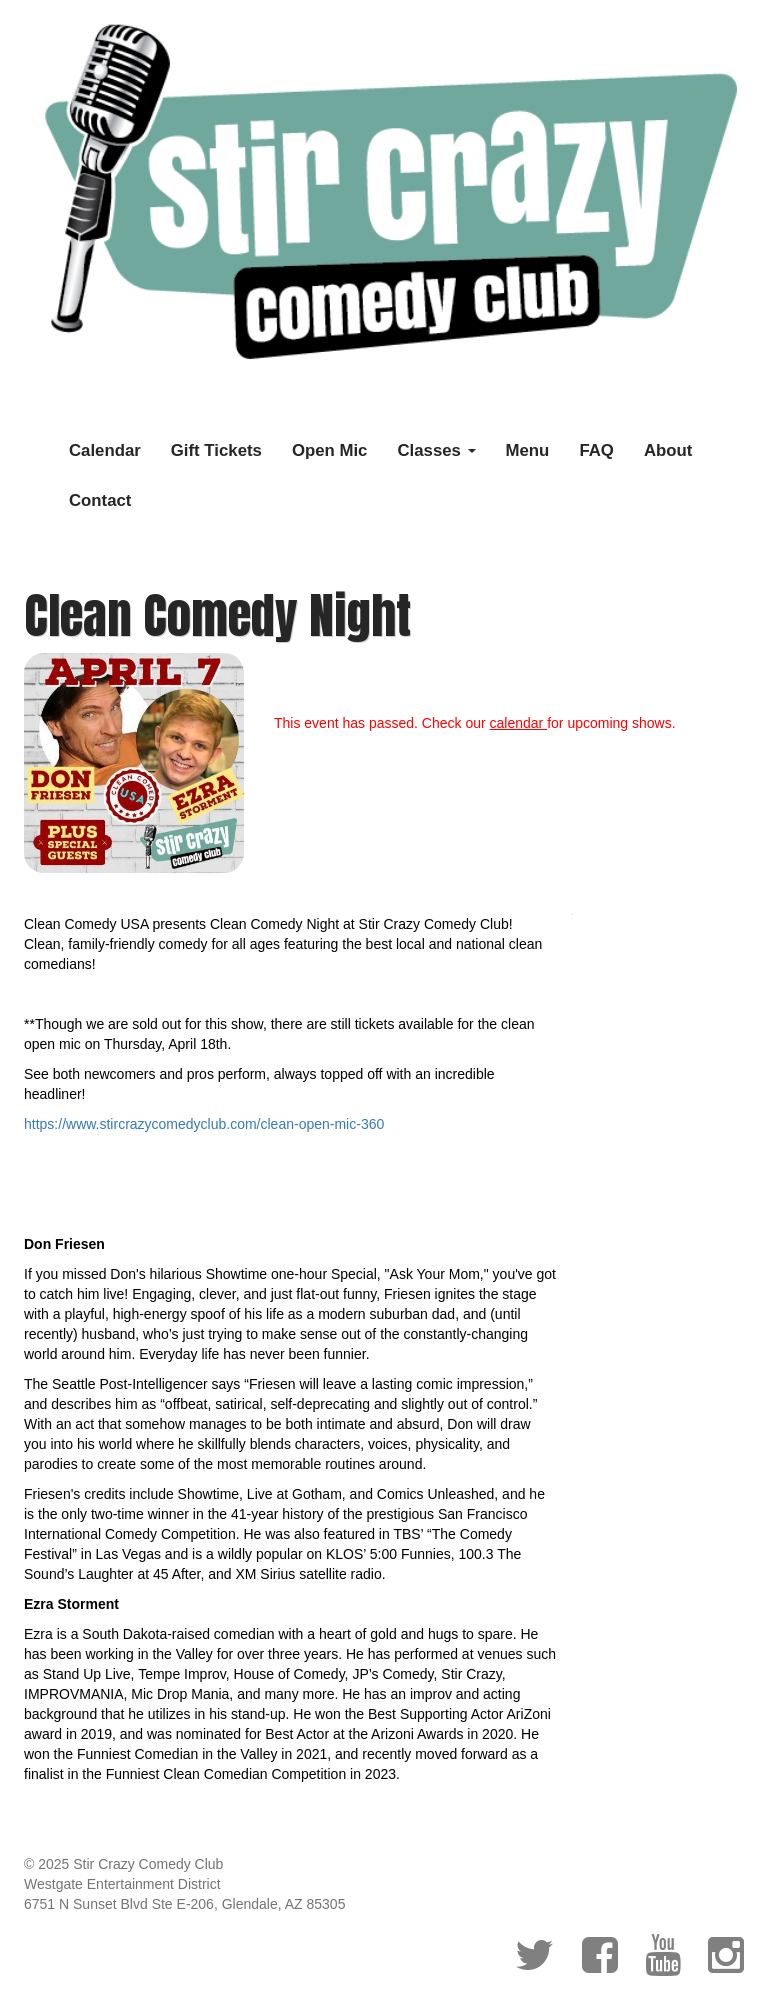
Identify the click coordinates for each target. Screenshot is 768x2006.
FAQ (596, 450)
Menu (528, 450)
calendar (519, 723)
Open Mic (330, 450)
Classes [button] (436, 450)
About (668, 450)
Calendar (105, 450)
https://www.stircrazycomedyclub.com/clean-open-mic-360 (204, 1124)
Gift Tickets (216, 450)
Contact (100, 500)
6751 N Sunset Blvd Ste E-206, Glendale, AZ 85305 (184, 1904)
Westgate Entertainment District (122, 1884)
